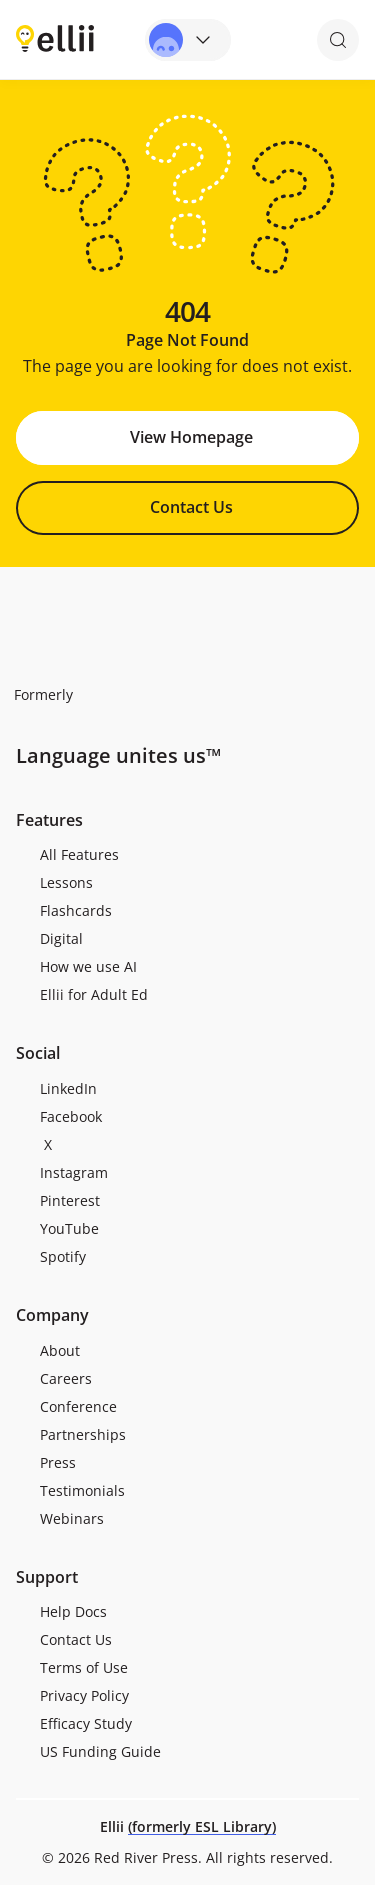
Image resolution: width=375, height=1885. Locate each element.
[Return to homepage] (55, 38)
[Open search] (338, 40)
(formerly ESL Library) (202, 1826)
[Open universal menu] (188, 40)
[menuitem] (187, 855)
